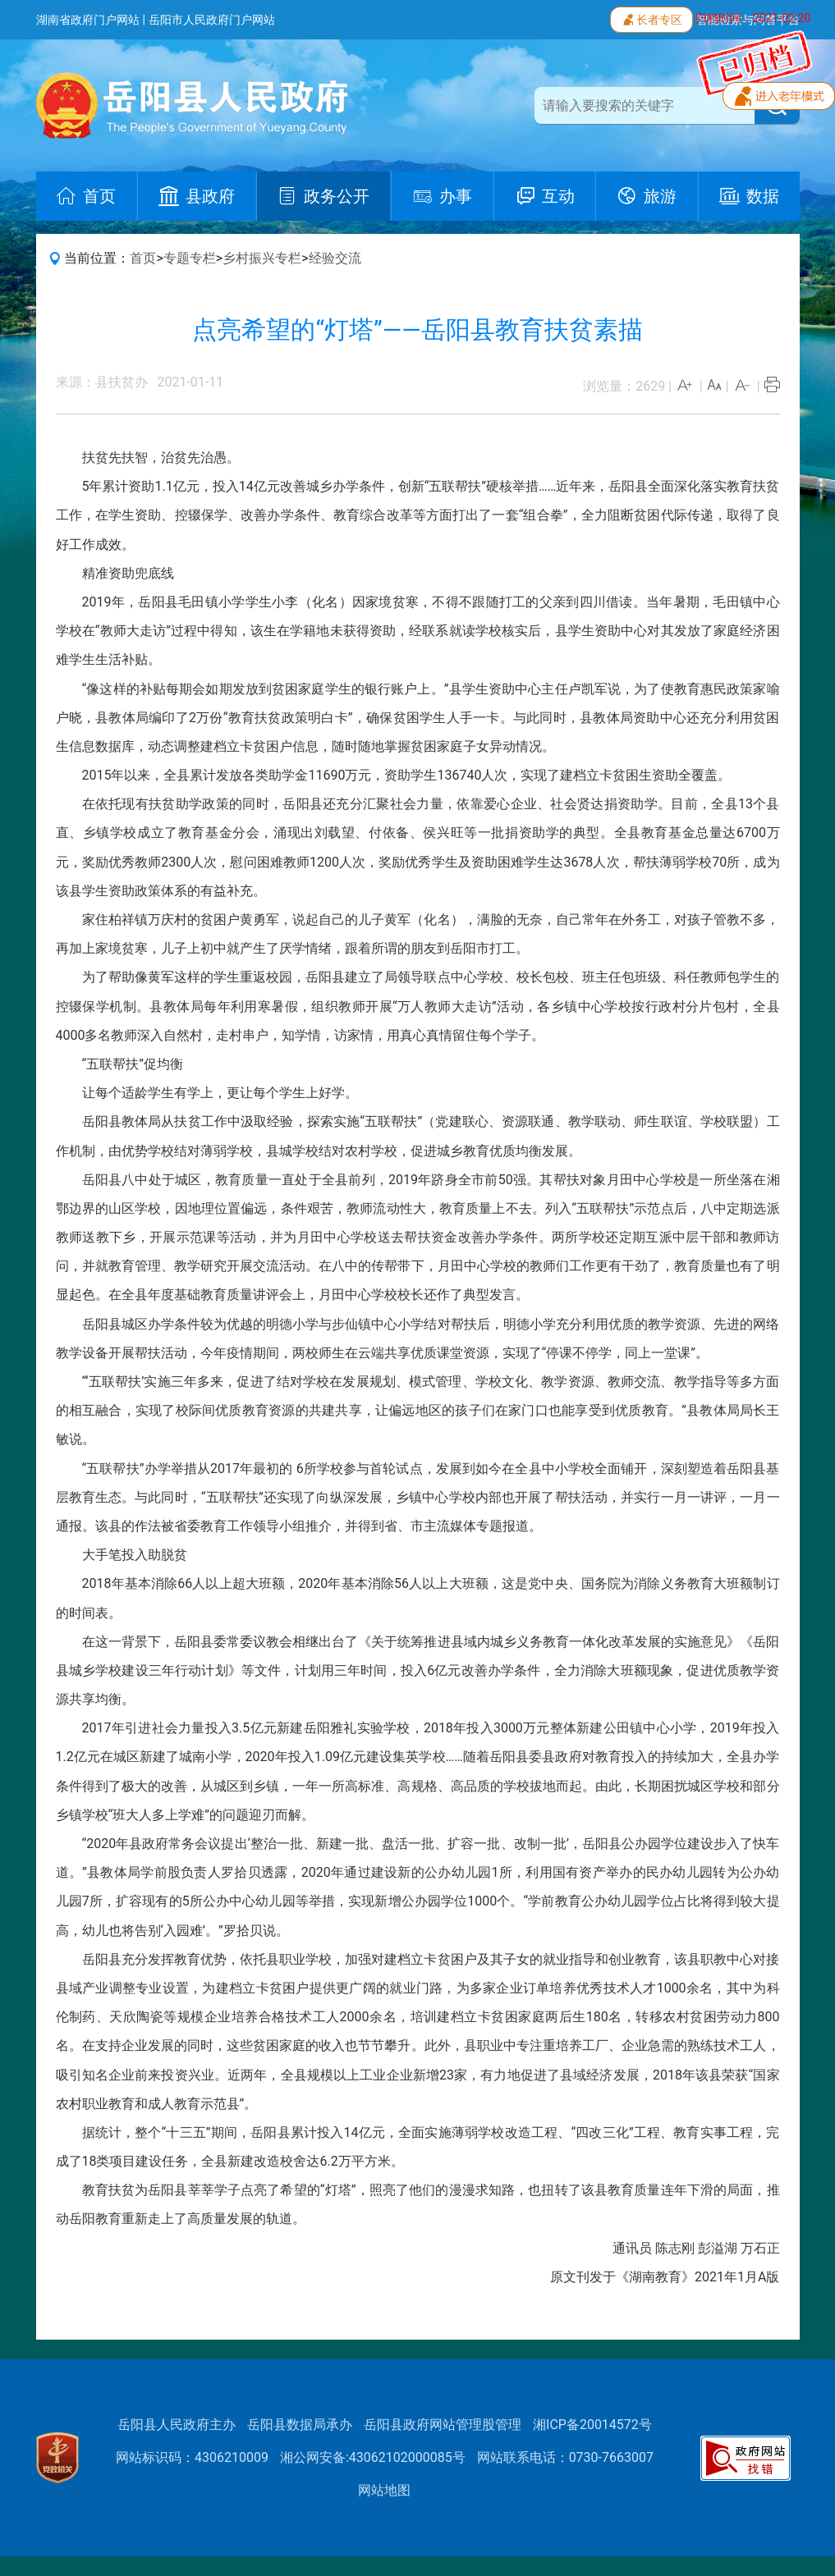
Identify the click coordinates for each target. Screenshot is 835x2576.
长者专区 (651, 18)
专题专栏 (189, 258)
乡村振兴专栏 (262, 258)
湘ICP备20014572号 (592, 2424)
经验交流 (335, 258)
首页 (143, 258)
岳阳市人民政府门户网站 (212, 19)
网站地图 (384, 2490)
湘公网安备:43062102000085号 (373, 2457)
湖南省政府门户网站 (88, 19)
